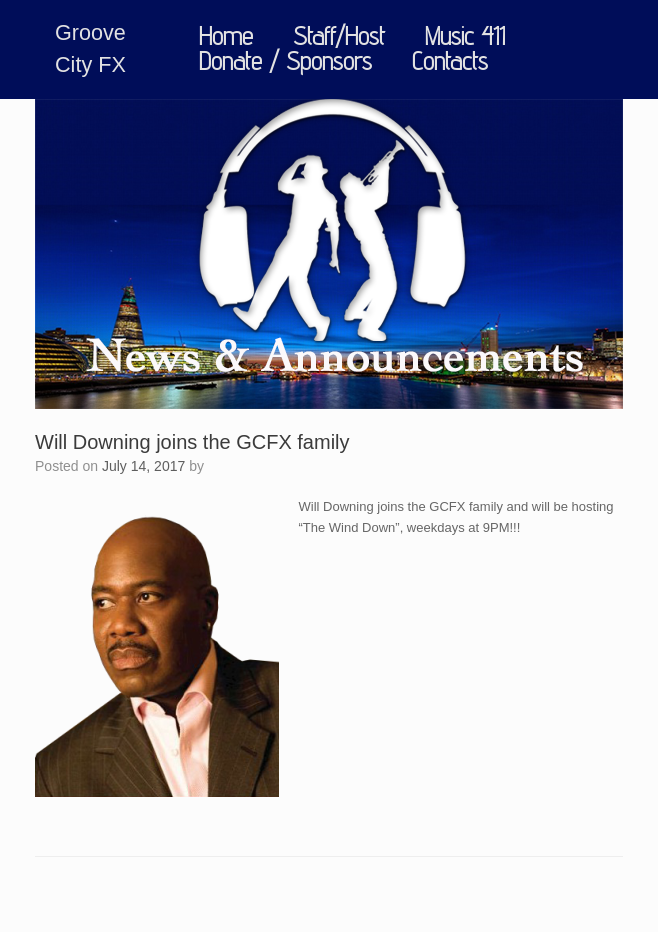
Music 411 (465, 36)
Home (226, 36)
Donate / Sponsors (285, 61)
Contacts (450, 61)
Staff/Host (339, 36)
